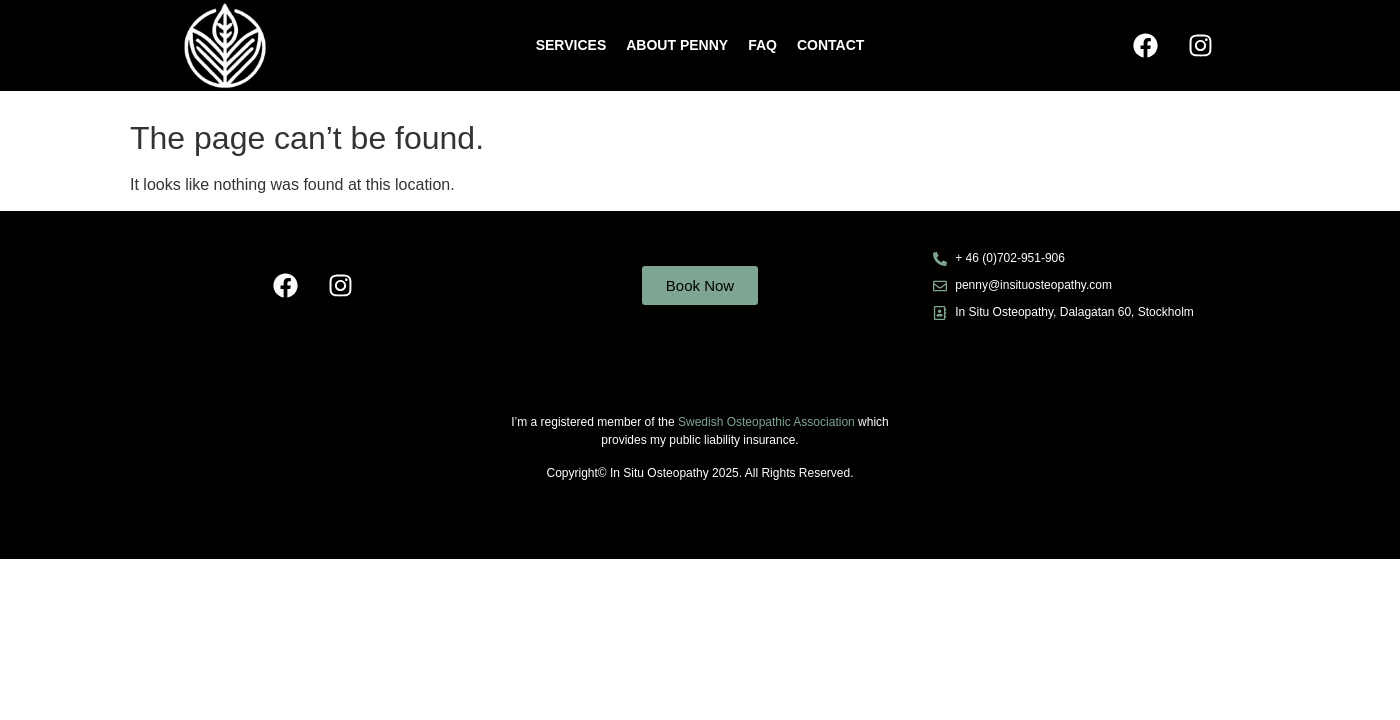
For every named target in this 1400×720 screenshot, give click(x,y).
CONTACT (830, 45)
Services (571, 45)
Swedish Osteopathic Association (768, 422)
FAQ (762, 45)
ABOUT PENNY (677, 45)
